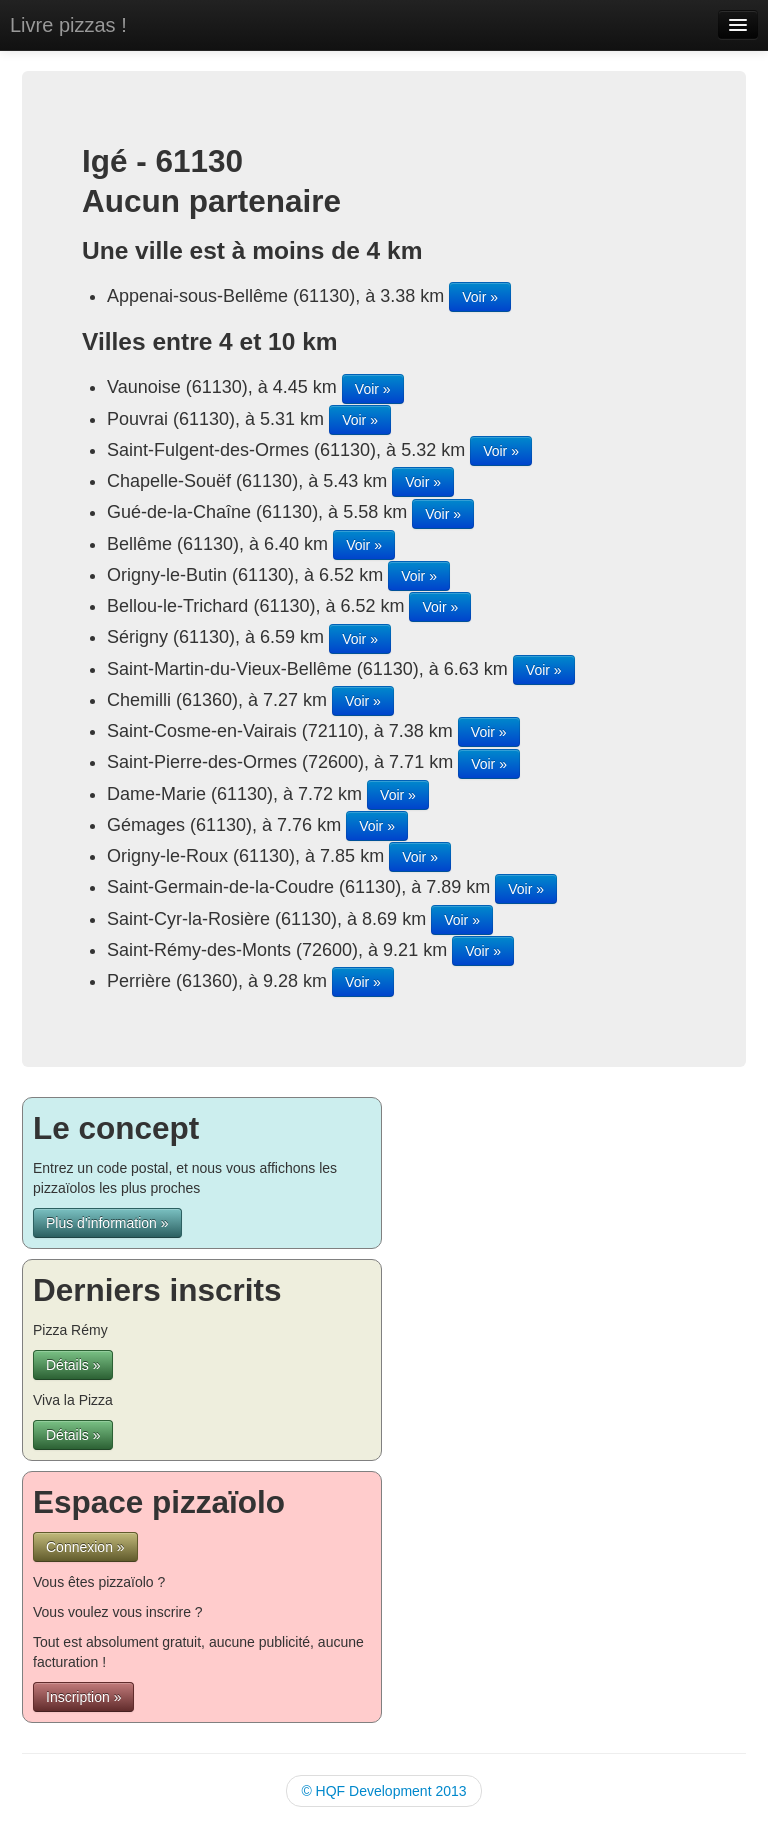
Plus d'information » (107, 1223)
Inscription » (83, 1697)
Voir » (480, 297)
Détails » (73, 1365)
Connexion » (85, 1547)
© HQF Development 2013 (383, 1791)
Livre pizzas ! (68, 25)
